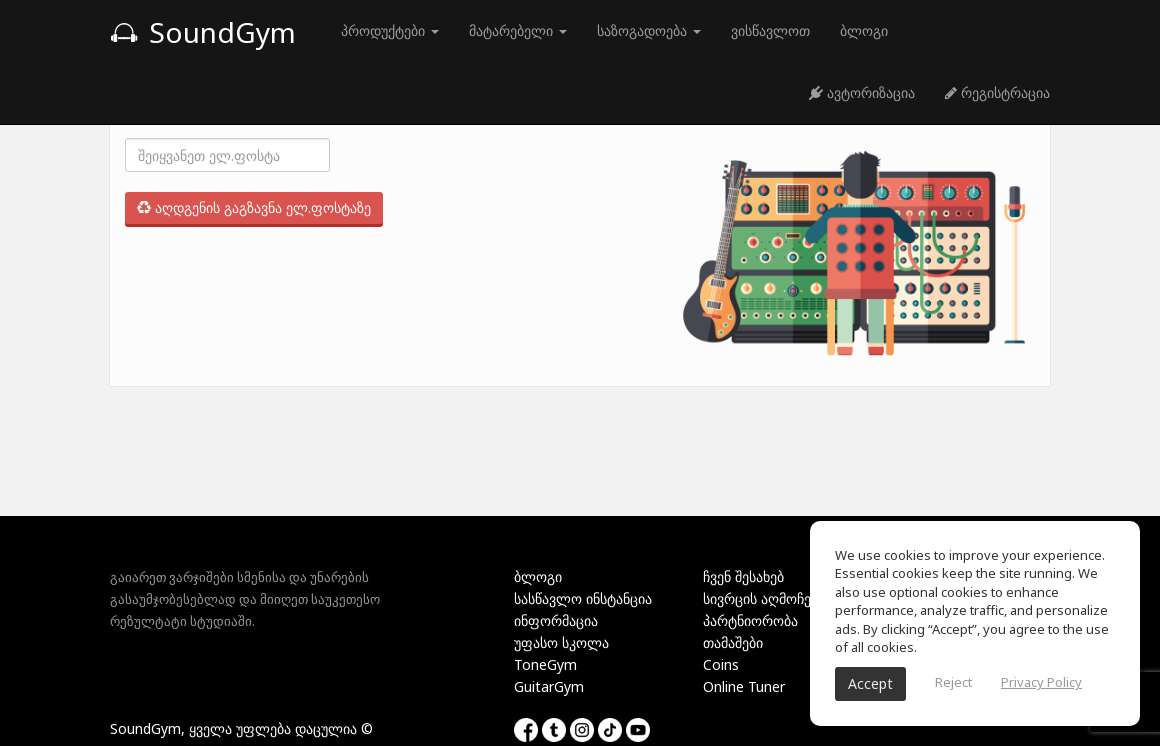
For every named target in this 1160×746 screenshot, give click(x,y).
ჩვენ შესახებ (743, 576)
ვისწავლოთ (770, 30)
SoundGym (203, 32)
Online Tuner (744, 686)
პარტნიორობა (750, 620)
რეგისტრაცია (997, 92)
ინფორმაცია (556, 620)
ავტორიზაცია (862, 92)
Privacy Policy (1041, 682)
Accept (870, 683)
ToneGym (545, 664)
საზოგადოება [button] (649, 30)
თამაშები (733, 642)
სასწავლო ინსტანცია (583, 598)
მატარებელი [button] (518, 30)
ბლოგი (864, 30)
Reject (953, 682)
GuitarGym (549, 686)
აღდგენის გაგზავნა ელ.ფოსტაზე (254, 207)
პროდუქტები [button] (390, 30)
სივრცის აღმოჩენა (764, 598)
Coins (721, 664)
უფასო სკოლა (561, 642)
